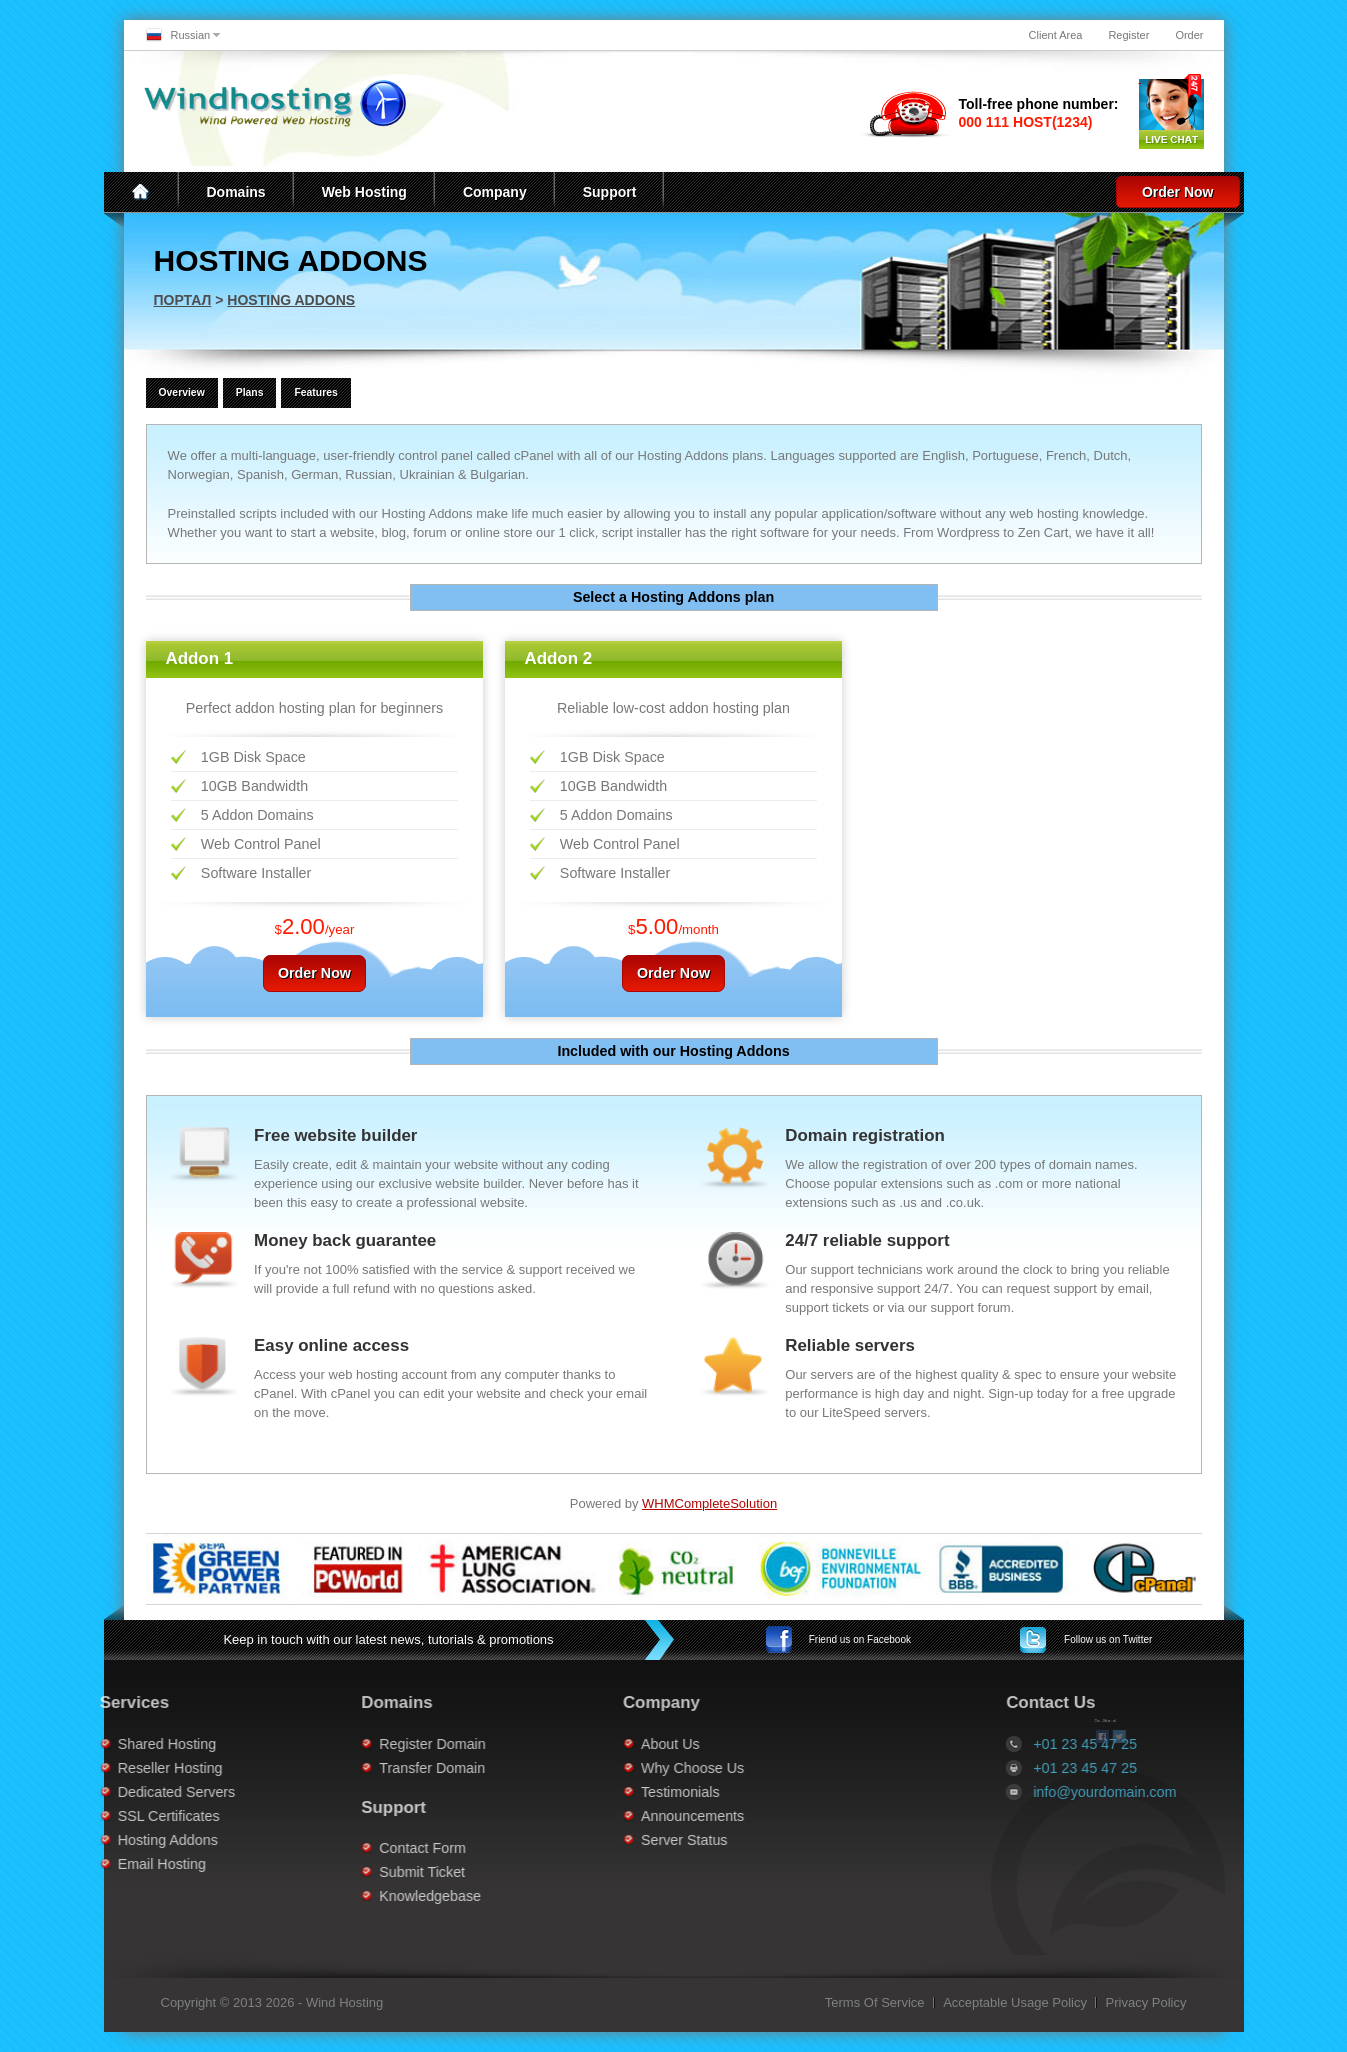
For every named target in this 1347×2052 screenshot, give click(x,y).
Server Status (611, 1840)
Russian (191, 35)
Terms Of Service (875, 2002)
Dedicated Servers (104, 1792)
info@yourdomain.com (1177, 1792)
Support (610, 192)
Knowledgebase (357, 1896)
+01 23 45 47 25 (1158, 1768)
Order (1189, 35)
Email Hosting (89, 1864)
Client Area (1056, 35)
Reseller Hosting (97, 1768)
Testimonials (607, 1792)
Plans (250, 392)
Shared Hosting (94, 1744)
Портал (183, 300)
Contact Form (349, 1848)
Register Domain (359, 1744)
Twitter (1108, 1639)
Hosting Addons (291, 300)
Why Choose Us (619, 1768)
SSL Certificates (96, 1816)
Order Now (1178, 192)
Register (1128, 35)
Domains (236, 192)
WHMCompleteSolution (709, 1503)
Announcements (619, 1816)
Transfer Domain (359, 1768)
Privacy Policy (1146, 2002)
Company (495, 192)
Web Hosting (364, 192)
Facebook (860, 1639)
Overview (182, 392)
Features (315, 392)
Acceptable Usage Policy (1015, 2002)
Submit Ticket (349, 1872)
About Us (597, 1744)
